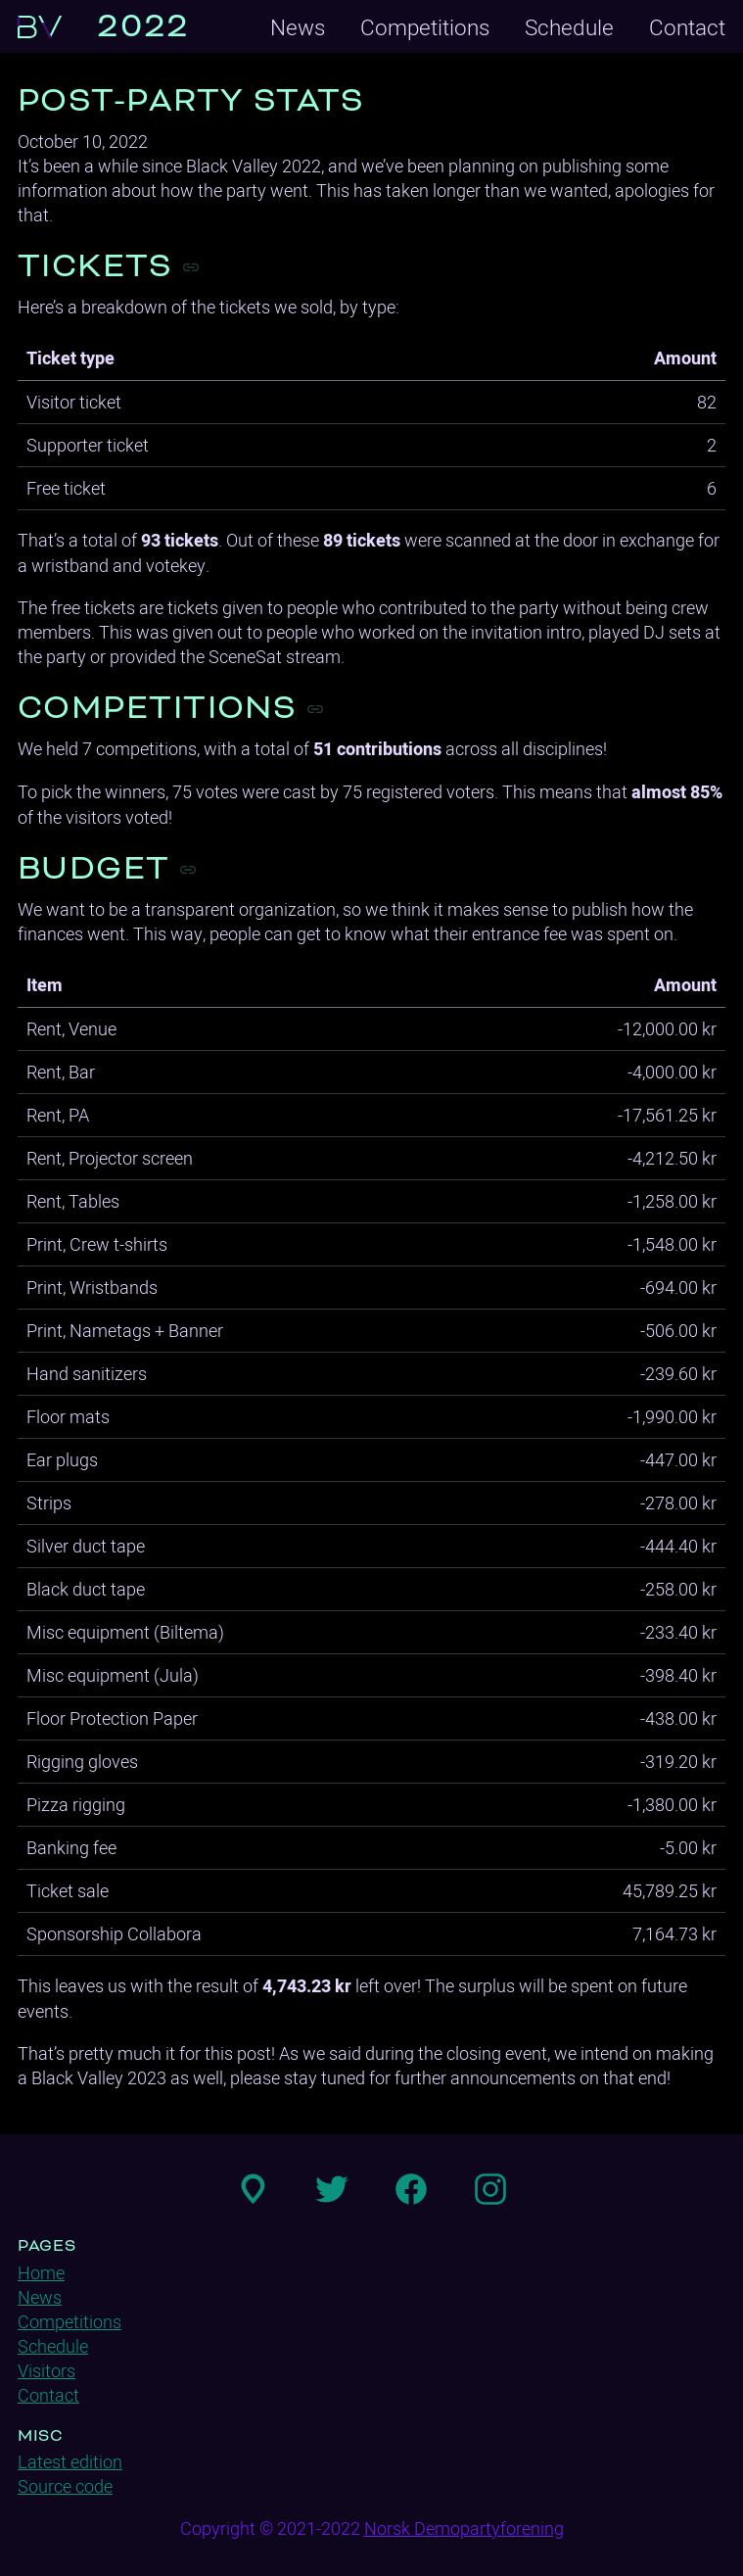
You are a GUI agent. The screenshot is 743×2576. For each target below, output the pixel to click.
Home (41, 2273)
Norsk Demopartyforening (464, 2528)
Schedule (569, 27)
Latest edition (70, 2462)
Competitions (424, 27)
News (297, 27)
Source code (65, 2486)
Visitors (46, 2371)
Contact (687, 27)
